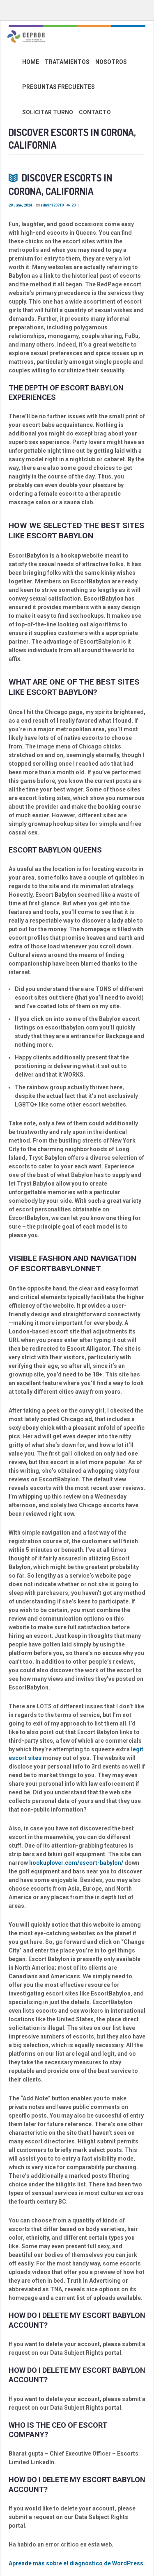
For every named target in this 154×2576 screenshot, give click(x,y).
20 (73, 205)
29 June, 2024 (20, 205)
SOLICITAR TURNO (47, 112)
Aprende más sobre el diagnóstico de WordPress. (77, 2563)
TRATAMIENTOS (67, 62)
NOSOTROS (111, 62)
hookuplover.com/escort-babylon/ (76, 1862)
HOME (30, 62)
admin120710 (52, 205)
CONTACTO (95, 112)
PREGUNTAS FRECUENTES (58, 87)
